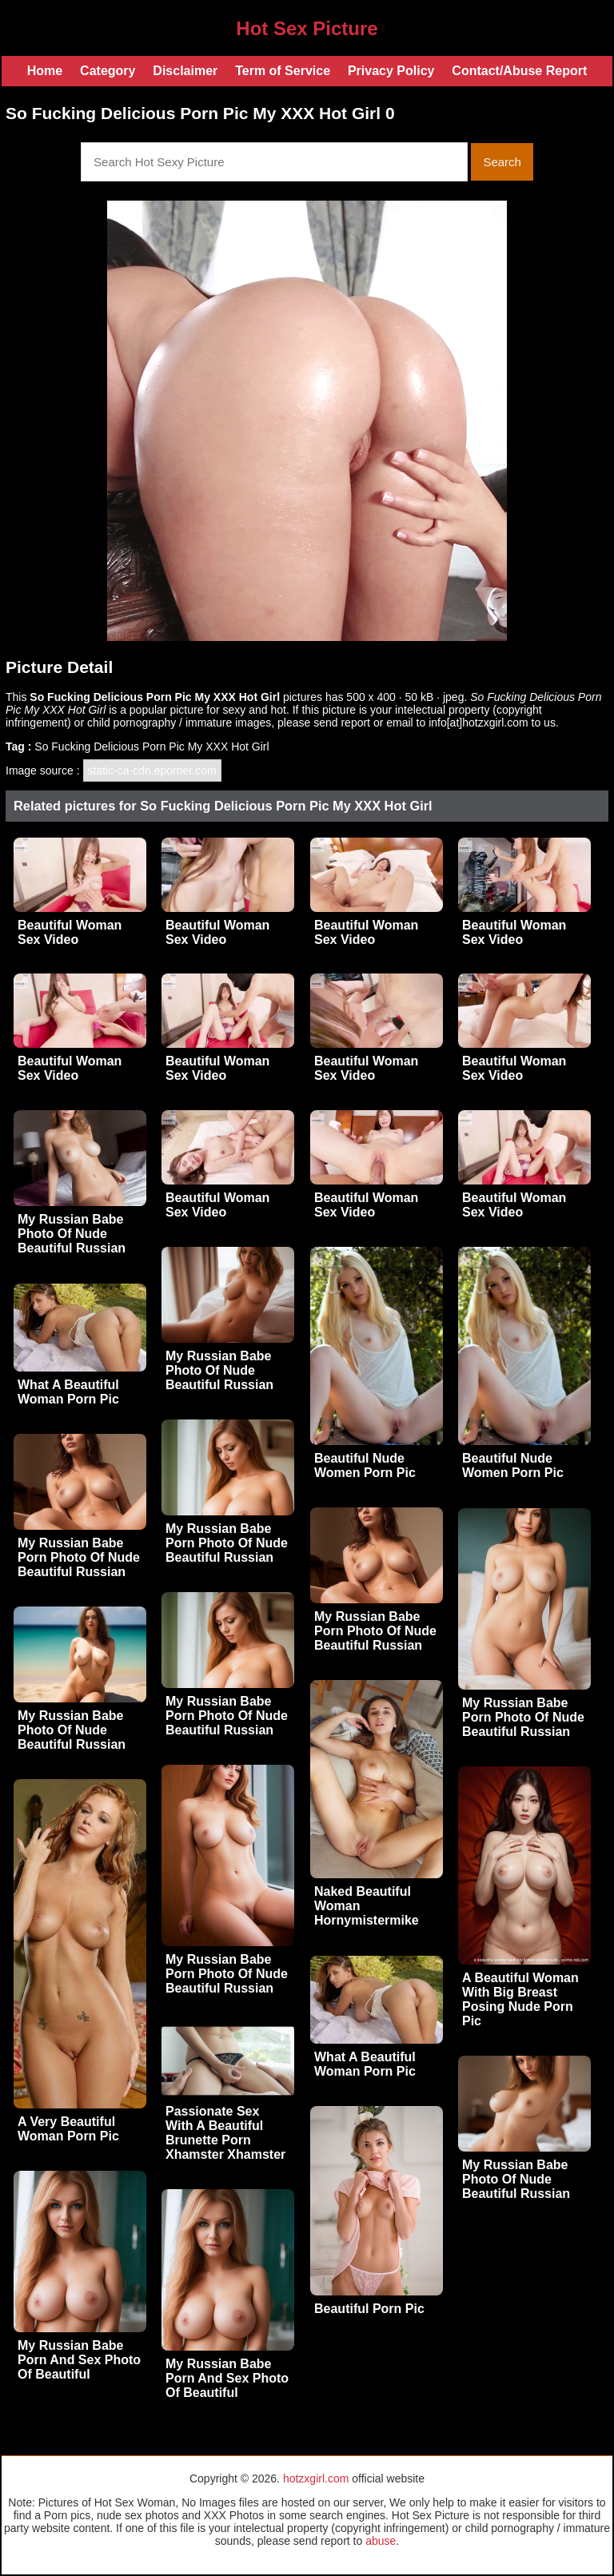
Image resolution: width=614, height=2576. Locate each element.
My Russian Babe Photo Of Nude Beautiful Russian (72, 1233)
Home (44, 71)
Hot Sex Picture (306, 28)
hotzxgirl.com (316, 2478)
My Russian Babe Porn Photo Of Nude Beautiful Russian (226, 1543)
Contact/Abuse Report (519, 71)
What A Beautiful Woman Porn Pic (68, 1392)
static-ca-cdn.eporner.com (152, 770)
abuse (380, 2540)
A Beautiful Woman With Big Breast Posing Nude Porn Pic (520, 1999)
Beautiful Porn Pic (369, 2308)
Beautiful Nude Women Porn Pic (365, 1465)
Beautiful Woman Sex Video (70, 932)
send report (341, 722)
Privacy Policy (391, 71)
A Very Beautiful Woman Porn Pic (68, 2129)
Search (502, 162)
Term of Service (282, 71)
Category (107, 71)
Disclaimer (185, 71)
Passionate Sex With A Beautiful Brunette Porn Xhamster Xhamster (225, 2132)
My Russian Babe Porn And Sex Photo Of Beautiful (79, 2360)
